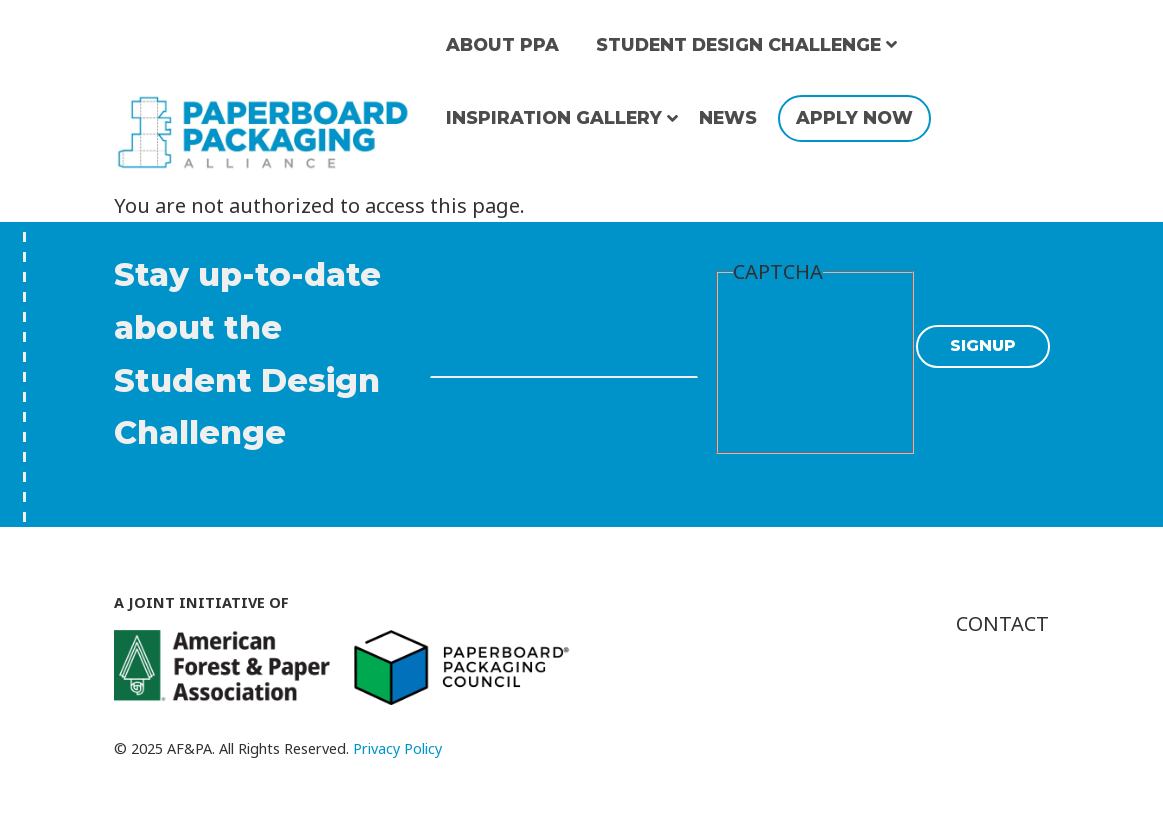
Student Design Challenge (738, 44)
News (728, 117)
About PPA (502, 44)
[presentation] (815, 367)
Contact (1002, 623)
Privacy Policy (397, 748)
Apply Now (854, 117)
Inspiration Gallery (554, 117)
